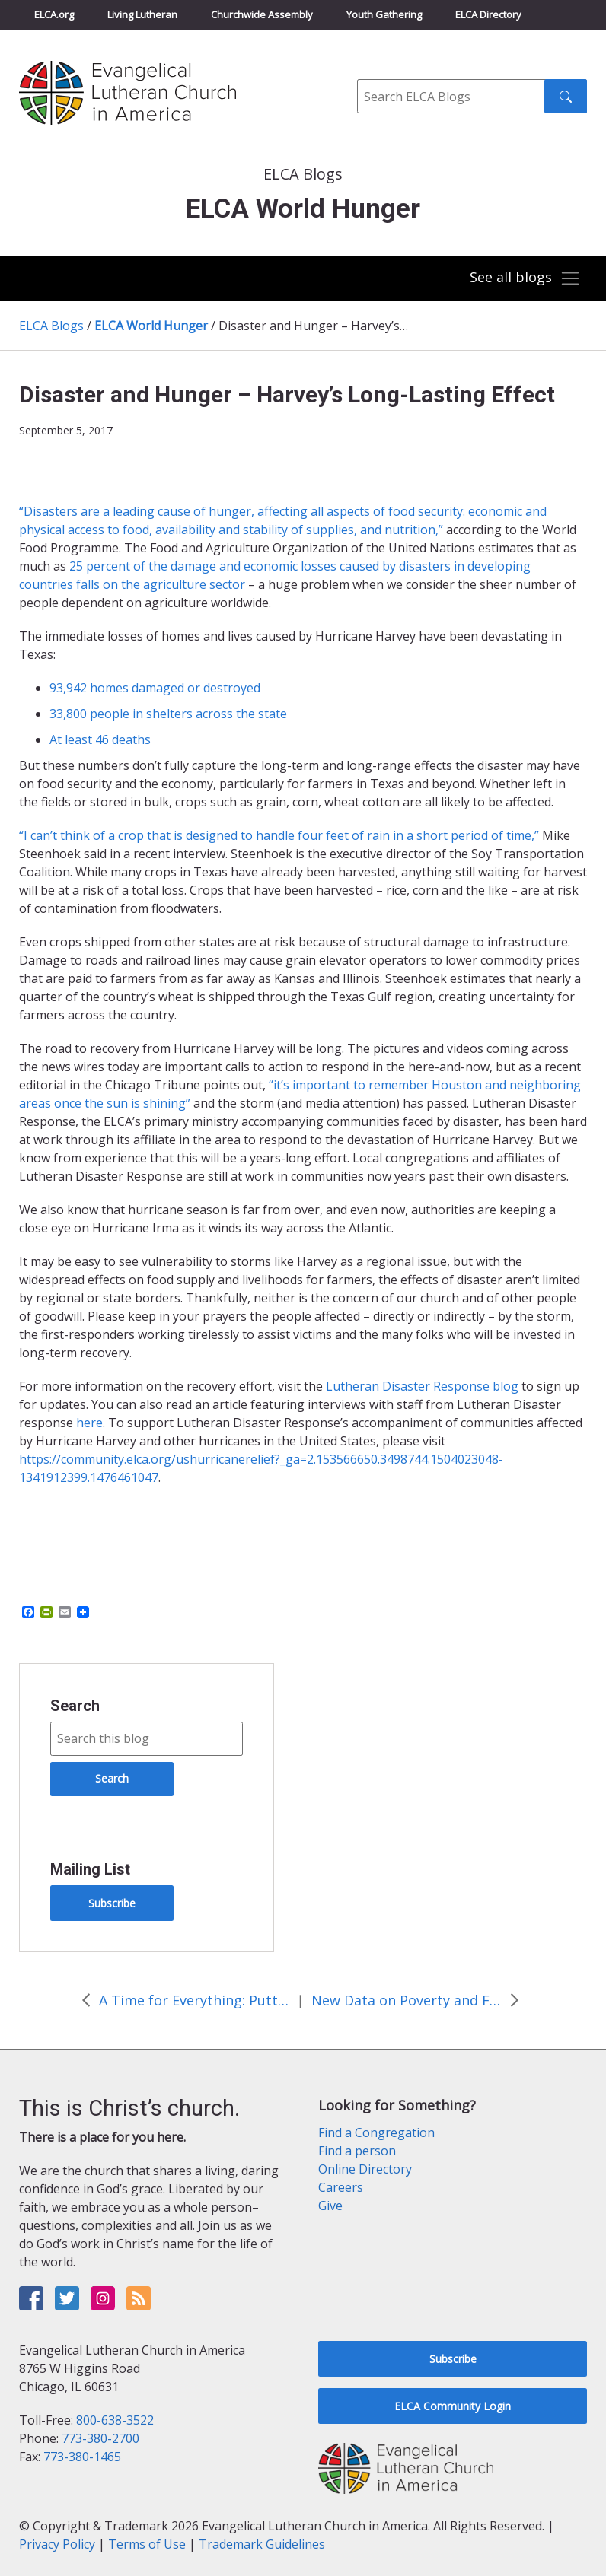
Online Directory (365, 2169)
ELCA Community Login (452, 2406)
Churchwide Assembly (262, 14)
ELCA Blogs (51, 325)
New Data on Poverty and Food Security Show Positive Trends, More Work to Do (406, 2000)
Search (75, 1706)
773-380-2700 (100, 2438)
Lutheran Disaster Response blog (422, 1386)
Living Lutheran (142, 14)
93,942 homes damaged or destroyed (154, 687)
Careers (340, 2187)
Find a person (357, 2150)
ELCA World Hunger (151, 325)
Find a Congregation (376, 2132)
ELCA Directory (488, 14)
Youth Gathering (384, 14)
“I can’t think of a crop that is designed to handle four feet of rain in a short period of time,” (279, 835)
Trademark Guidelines (262, 2544)
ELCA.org (54, 14)
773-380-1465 (82, 2456)
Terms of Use (147, 2544)
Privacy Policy (57, 2544)
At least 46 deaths (100, 739)
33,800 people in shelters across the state (168, 713)
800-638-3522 (115, 2420)
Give (330, 2205)
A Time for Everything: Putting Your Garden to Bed (194, 2000)
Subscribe (112, 1903)
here (89, 1422)
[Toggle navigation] (524, 278)
